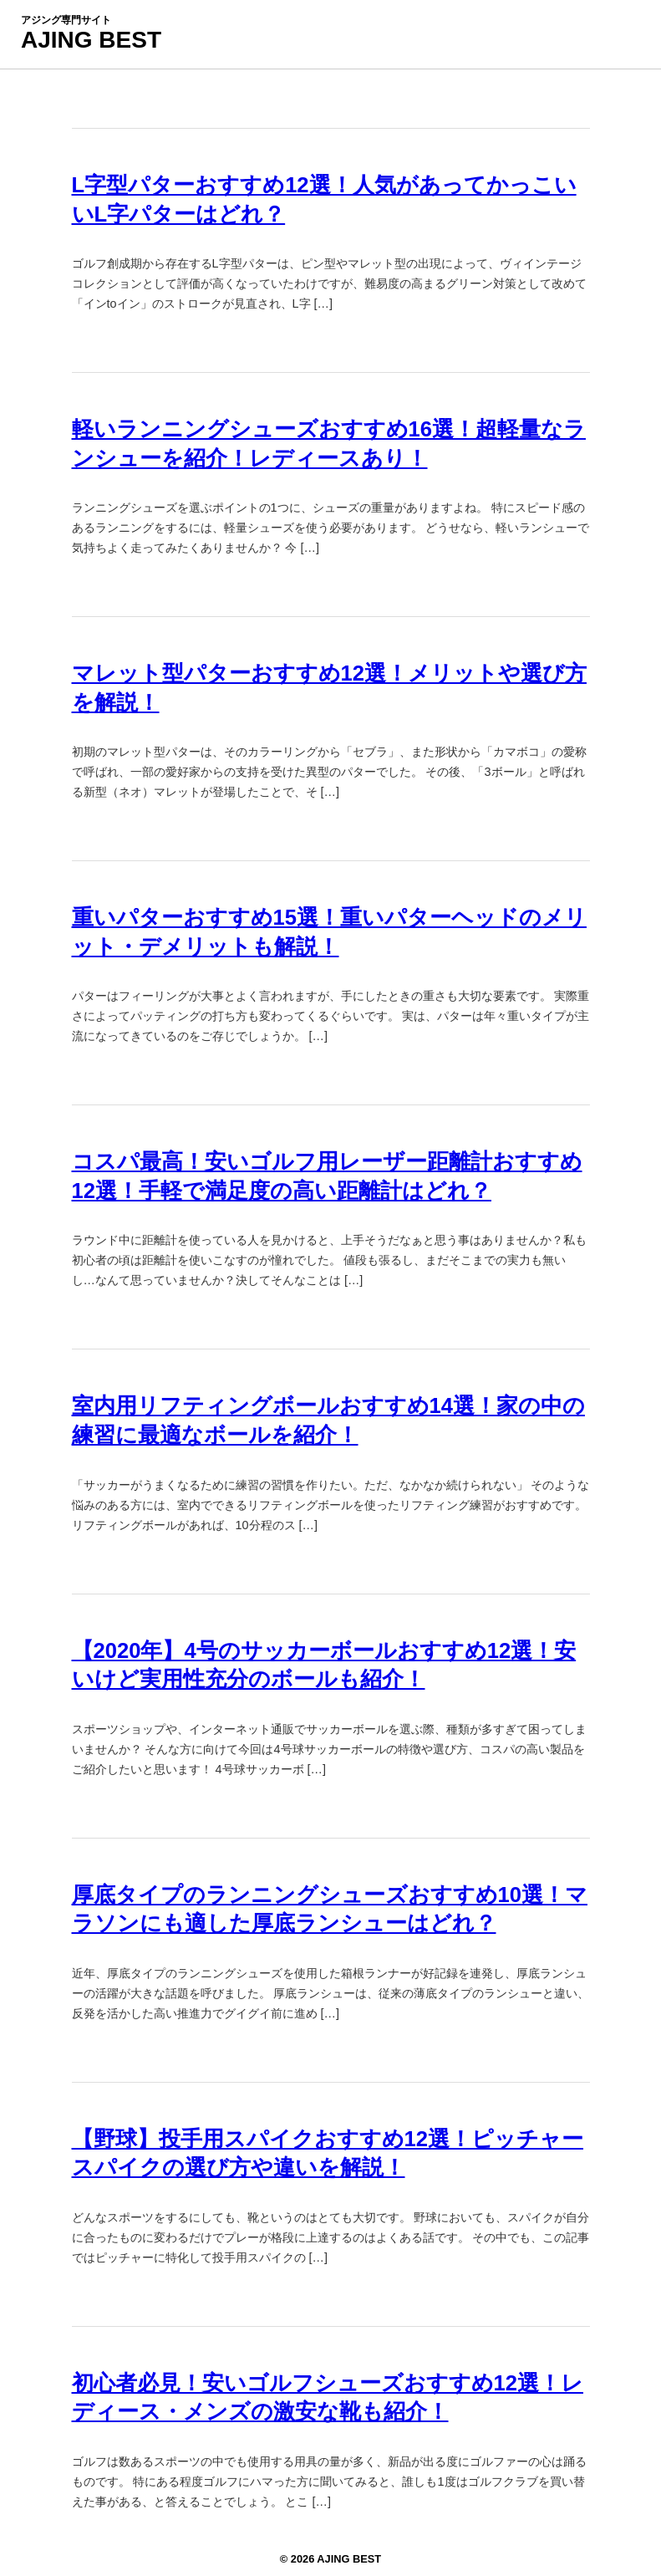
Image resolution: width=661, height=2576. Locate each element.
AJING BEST (91, 40)
